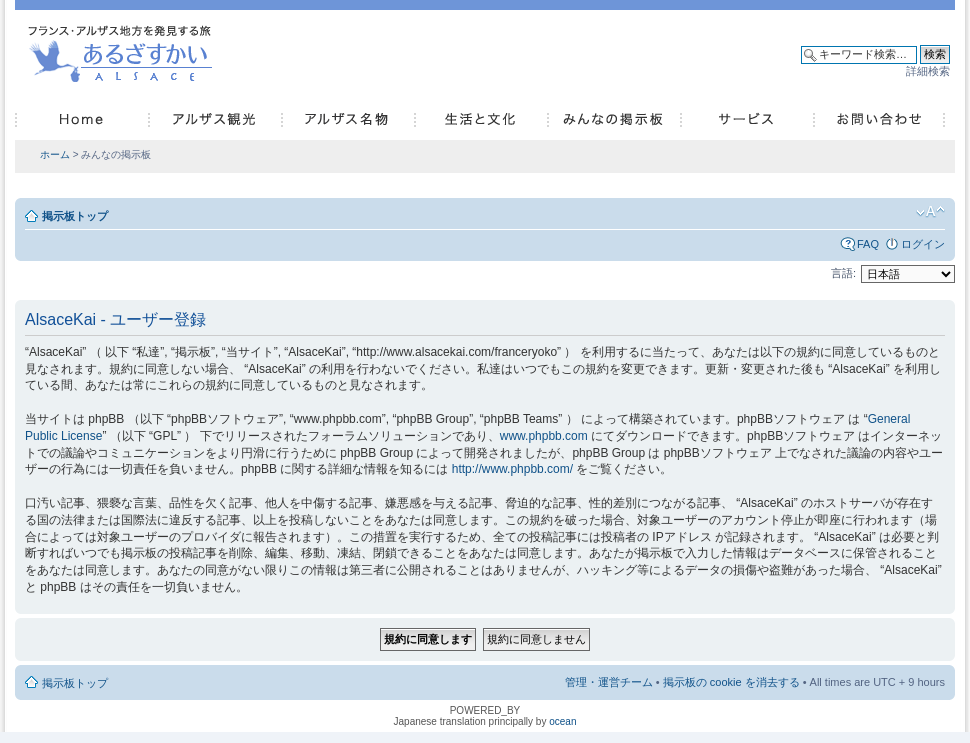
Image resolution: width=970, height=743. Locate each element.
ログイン (923, 244)
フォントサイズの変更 (930, 212)
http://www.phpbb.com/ (512, 469)
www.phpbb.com (544, 436)
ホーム (55, 154)
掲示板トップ (75, 216)
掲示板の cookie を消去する (731, 682)
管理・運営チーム (609, 682)
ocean (562, 721)
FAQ (868, 244)
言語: (843, 273)
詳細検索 (928, 71)
